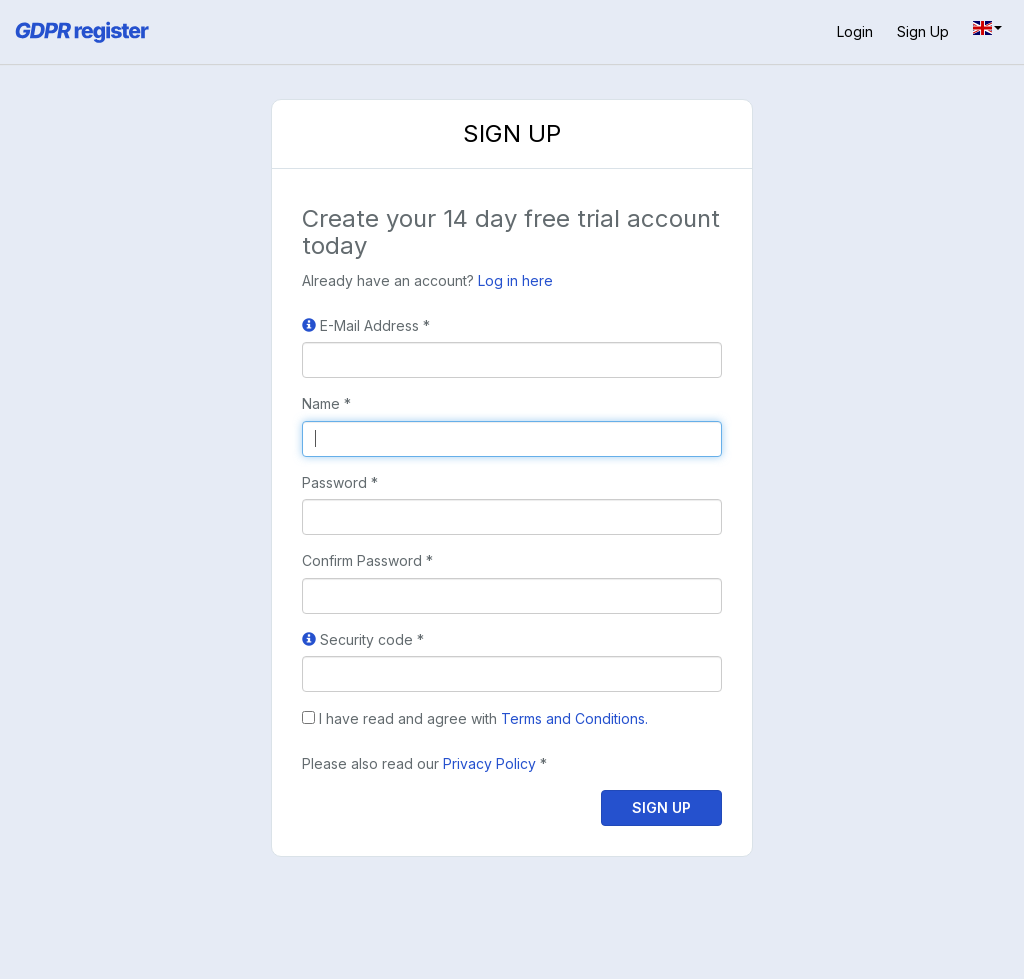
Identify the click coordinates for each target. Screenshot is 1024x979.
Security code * (363, 639)
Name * (326, 403)
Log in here (515, 280)
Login (855, 31)
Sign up (923, 31)
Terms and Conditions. (574, 718)
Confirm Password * (367, 560)
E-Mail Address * (366, 325)
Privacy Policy (489, 763)
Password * (340, 482)
